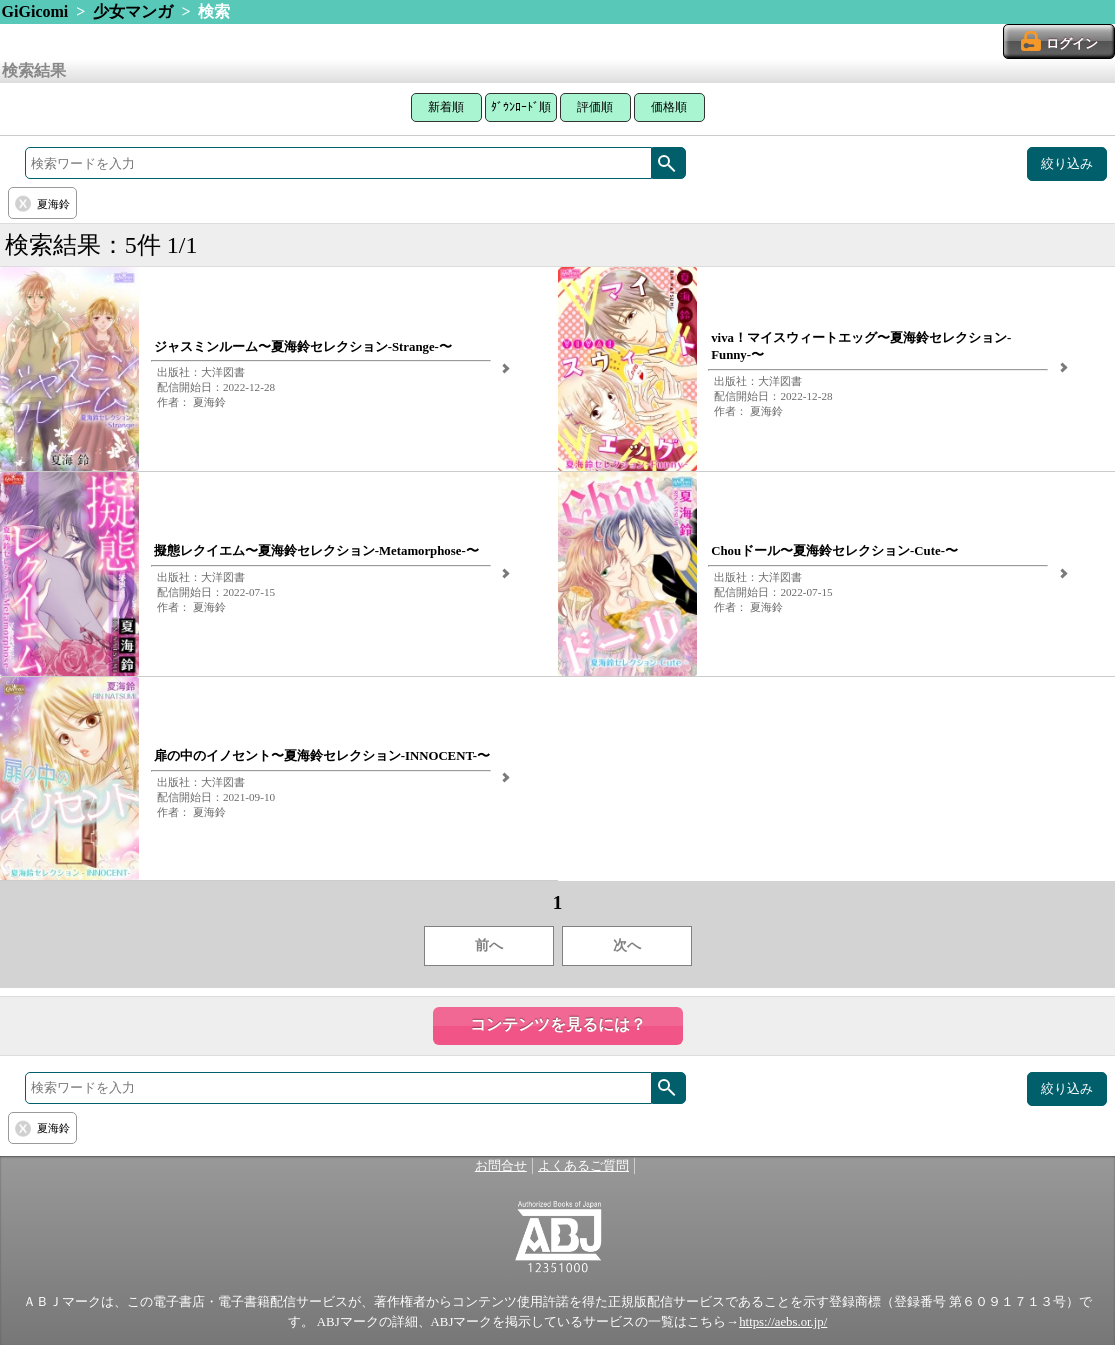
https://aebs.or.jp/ (783, 1322)
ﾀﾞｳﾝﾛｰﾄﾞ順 (521, 107)
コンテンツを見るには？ (558, 1024)
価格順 (669, 107)
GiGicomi (35, 11)
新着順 (446, 107)
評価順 (595, 107)
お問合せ (501, 1166)
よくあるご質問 (583, 1166)
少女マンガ (133, 11)
